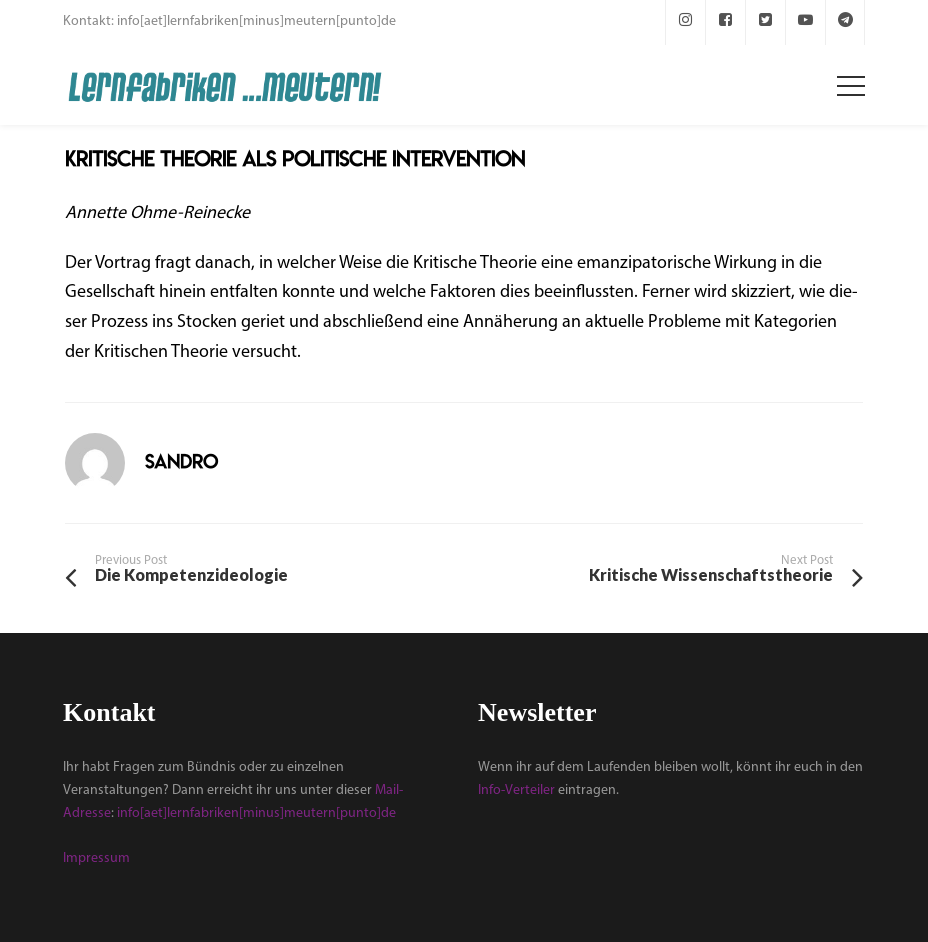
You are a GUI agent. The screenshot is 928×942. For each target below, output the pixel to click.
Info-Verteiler (516, 790)
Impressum (96, 858)
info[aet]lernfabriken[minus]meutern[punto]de (256, 813)
